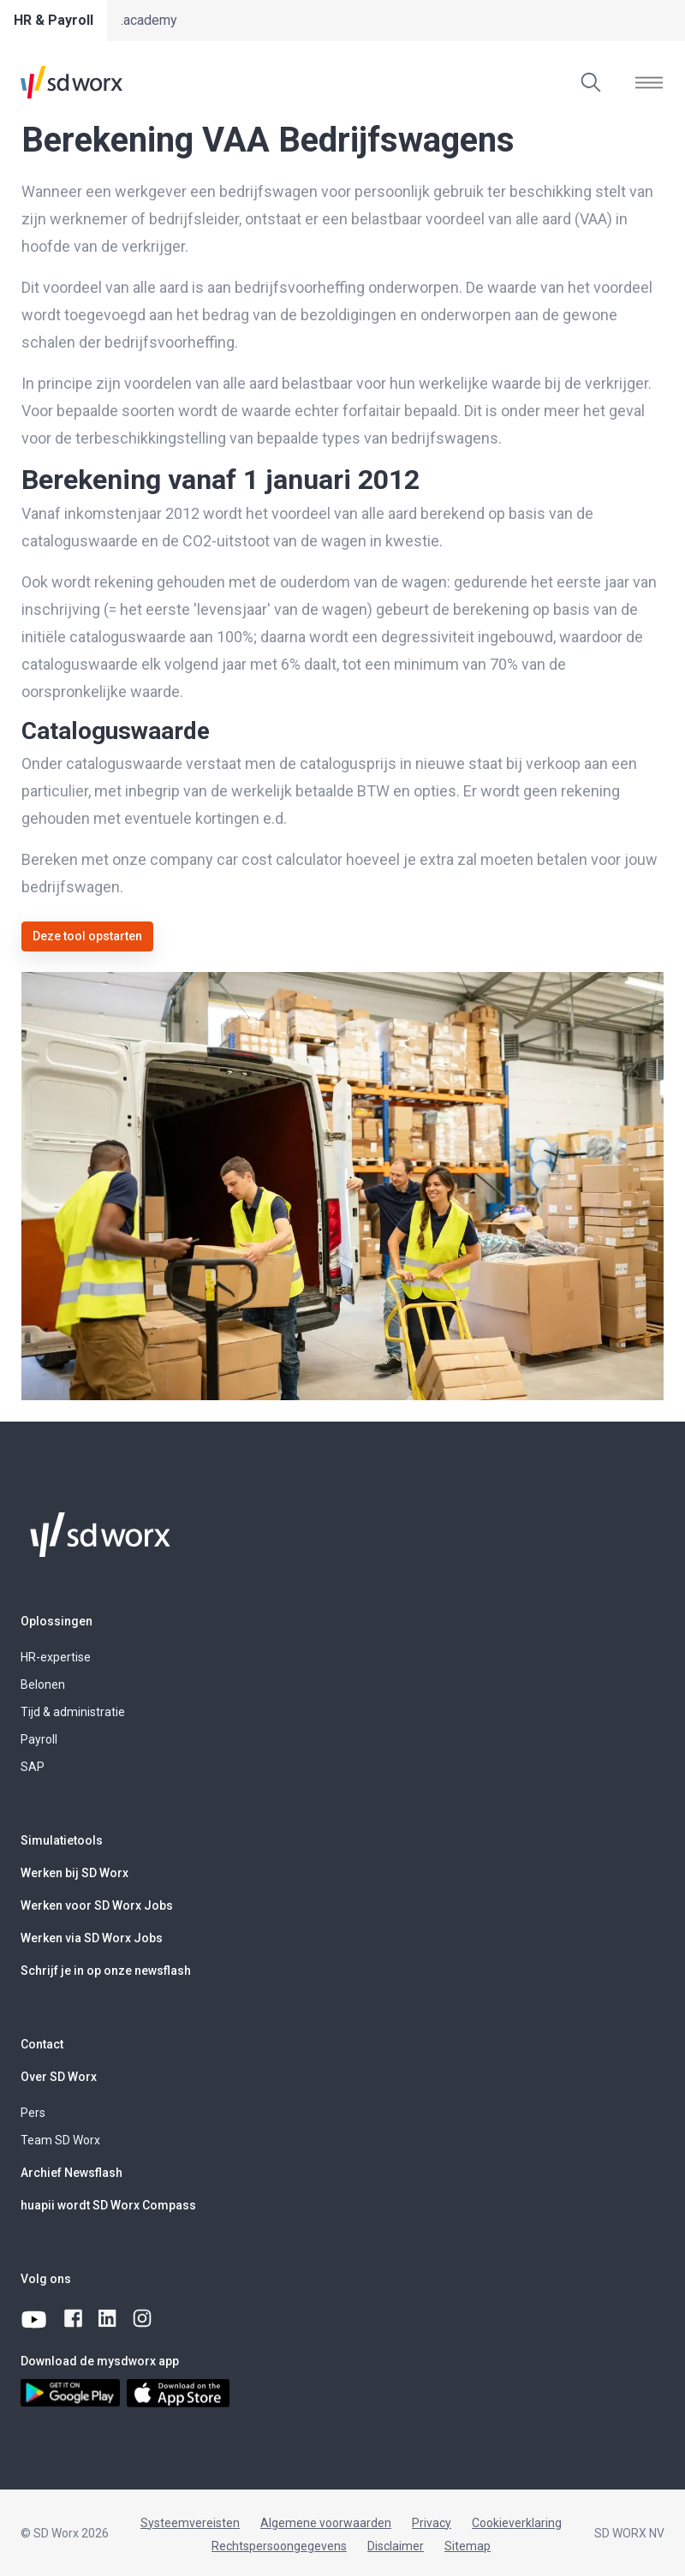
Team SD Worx (60, 2140)
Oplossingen (56, 1621)
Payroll (39, 1739)
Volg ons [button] (46, 2279)
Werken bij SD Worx (74, 1873)
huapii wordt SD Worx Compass (108, 2205)
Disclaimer (395, 2546)
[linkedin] (108, 2319)
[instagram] (143, 2319)
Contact (42, 2044)
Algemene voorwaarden (325, 2523)
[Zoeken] (590, 82)
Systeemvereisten (190, 2523)
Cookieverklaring (517, 2523)
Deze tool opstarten (87, 936)
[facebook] (74, 2319)
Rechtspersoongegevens (279, 2546)
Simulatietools (62, 1840)
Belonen (43, 1684)
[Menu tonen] (649, 82)
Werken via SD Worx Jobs (92, 1938)
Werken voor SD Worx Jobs (97, 1905)
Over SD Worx (59, 2077)
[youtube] (36, 2319)
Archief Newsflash (71, 2172)
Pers (33, 2113)
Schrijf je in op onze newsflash (106, 1970)
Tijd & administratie (73, 1712)
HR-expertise (56, 1657)
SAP (33, 1767)
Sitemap (467, 2546)
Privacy (431, 2523)
